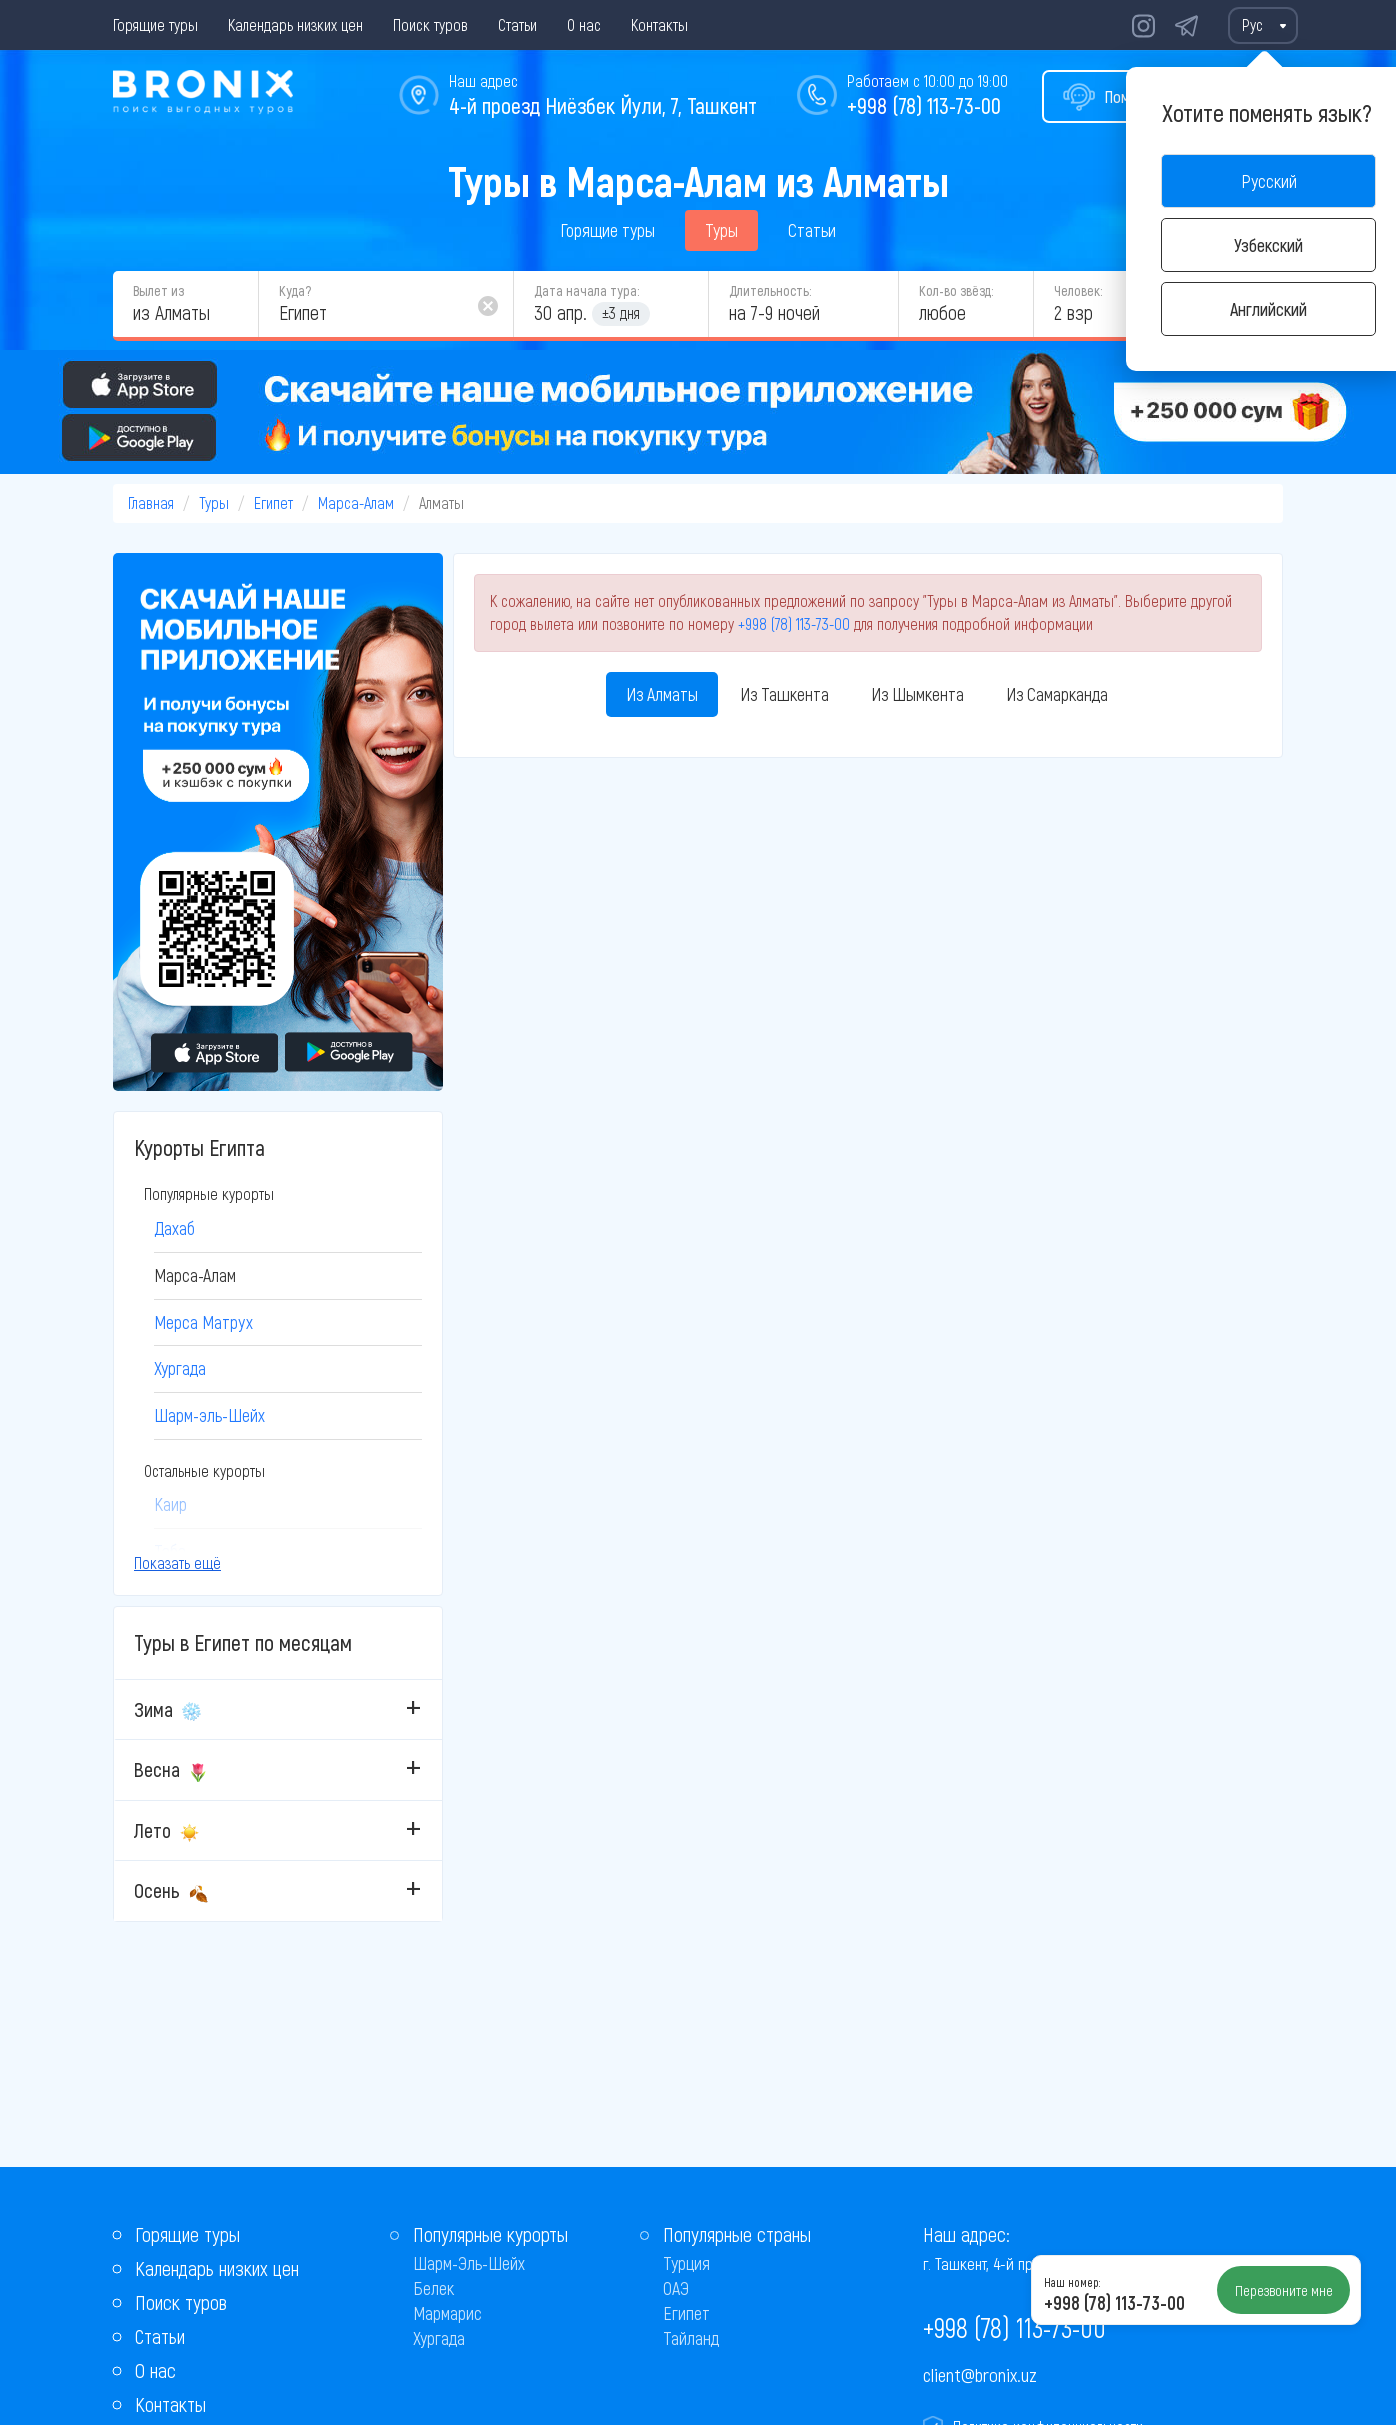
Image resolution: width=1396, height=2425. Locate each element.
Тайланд (691, 2338)
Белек (433, 2288)
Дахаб (174, 1228)
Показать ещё (177, 1562)
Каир (170, 1504)
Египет (273, 502)
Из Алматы (662, 694)
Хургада (180, 1368)
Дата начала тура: (586, 290)
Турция (686, 2263)
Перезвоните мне (1284, 2290)
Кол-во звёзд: (956, 290)
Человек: (1078, 290)
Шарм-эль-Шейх (209, 1415)
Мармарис (447, 2313)
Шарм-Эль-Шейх (469, 2263)
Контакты (659, 24)
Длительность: (770, 290)
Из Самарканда (1057, 694)
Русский (1269, 181)
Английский (1268, 309)
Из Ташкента (784, 694)
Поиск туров (430, 24)
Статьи (517, 24)
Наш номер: (1072, 2282)
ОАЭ (676, 2288)
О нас (584, 24)
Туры (721, 230)
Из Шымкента (917, 694)
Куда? (295, 290)
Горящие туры (155, 24)
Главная (151, 502)
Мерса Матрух (203, 1322)
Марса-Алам (356, 502)
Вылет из (158, 290)
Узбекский (1268, 245)
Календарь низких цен (295, 24)
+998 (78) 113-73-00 (924, 105)
